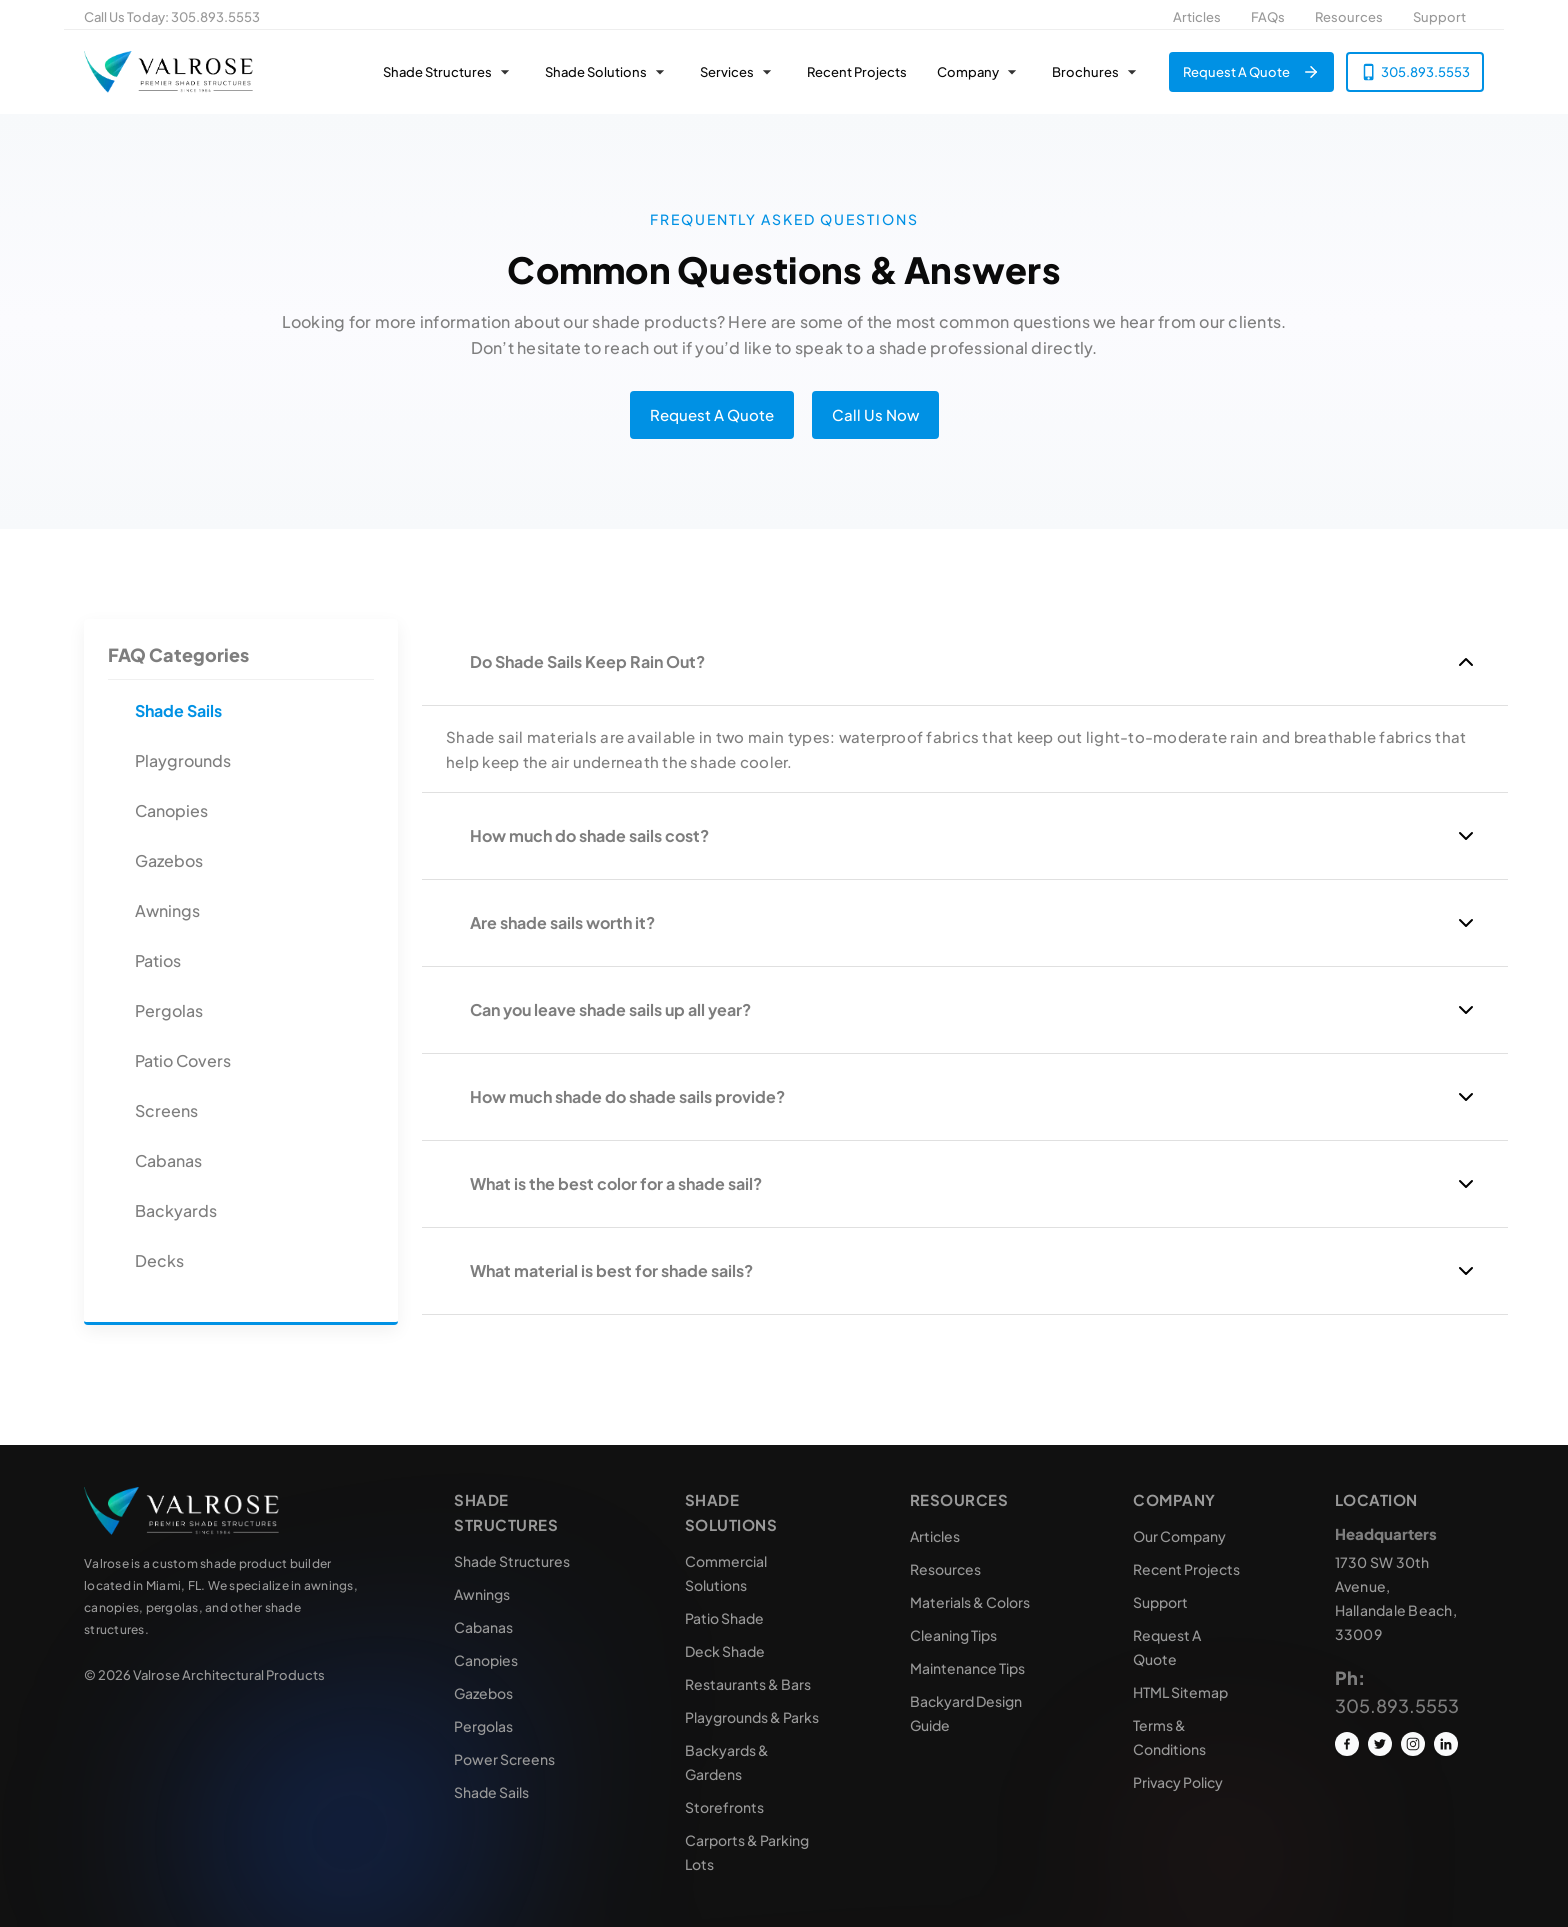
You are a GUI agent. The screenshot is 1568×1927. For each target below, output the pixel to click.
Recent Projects (857, 72)
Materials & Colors (970, 1602)
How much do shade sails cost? (589, 835)
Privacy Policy (1178, 1782)
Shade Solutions (596, 72)
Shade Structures (437, 72)
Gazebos (169, 860)
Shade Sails (178, 710)
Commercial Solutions (726, 1573)
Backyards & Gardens (727, 1762)
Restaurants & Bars (748, 1684)
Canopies (171, 810)
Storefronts (724, 1807)
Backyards (176, 1210)
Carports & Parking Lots (747, 1852)
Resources (1349, 17)
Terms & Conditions (1169, 1737)
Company (968, 72)
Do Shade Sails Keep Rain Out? (587, 661)
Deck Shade (725, 1651)
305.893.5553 (215, 17)
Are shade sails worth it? (562, 922)
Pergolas (169, 1010)
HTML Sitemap (1180, 1692)
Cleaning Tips (953, 1635)
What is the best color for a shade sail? (616, 1183)
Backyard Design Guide (966, 1713)
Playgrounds (183, 760)
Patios (158, 960)
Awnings (167, 910)
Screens (166, 1110)
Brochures (1085, 72)
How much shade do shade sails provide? (627, 1096)
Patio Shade (724, 1618)
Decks (159, 1260)
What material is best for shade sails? (611, 1270)
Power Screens (504, 1759)
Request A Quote (1236, 72)
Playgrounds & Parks (752, 1717)
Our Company (1179, 1536)
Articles (1197, 17)
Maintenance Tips (967, 1668)
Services (727, 72)
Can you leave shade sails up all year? (610, 1009)
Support (1439, 17)
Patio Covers (183, 1060)
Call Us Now (875, 414)
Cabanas (168, 1160)
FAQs (1268, 17)
